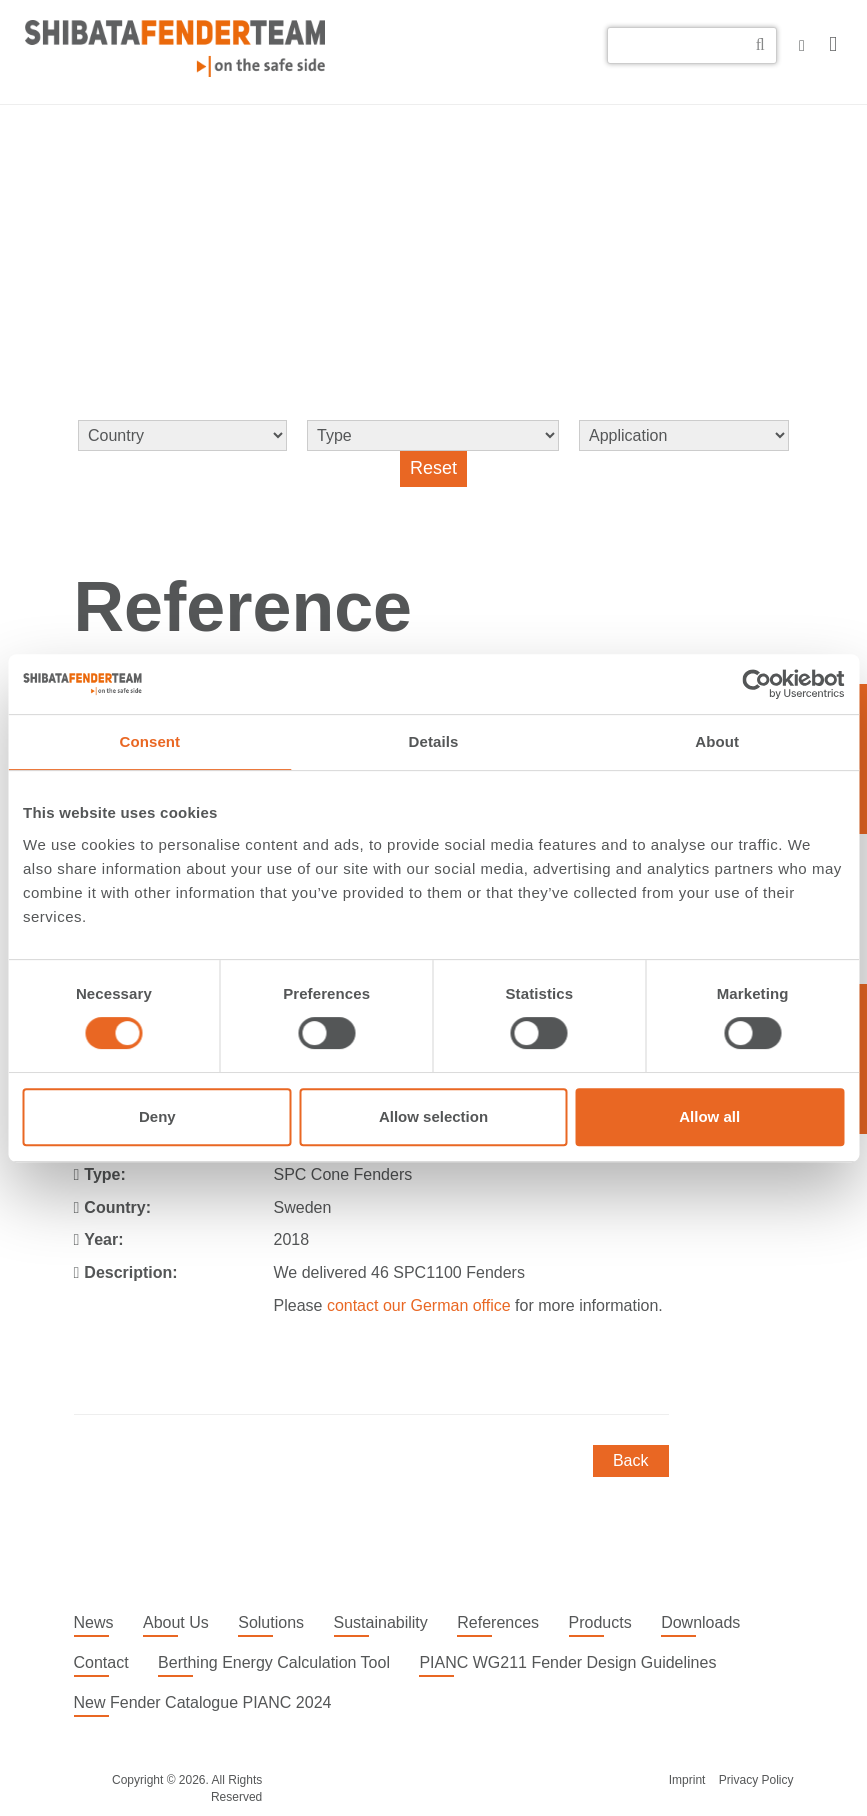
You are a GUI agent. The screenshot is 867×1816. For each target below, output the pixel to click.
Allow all (709, 1116)
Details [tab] (434, 741)
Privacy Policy (756, 1780)
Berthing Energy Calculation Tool (274, 1662)
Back (631, 1460)
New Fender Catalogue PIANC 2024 (203, 1702)
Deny (157, 1116)
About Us (176, 1622)
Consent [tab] (149, 741)
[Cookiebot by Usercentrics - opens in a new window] (756, 684)
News (94, 1622)
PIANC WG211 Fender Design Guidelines (567, 1662)
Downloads (700, 1622)
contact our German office (419, 1305)
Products (600, 1622)
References (498, 1622)
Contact (101, 1662)
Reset (433, 468)
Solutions (271, 1622)
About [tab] (717, 741)
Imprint (687, 1780)
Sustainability (381, 1622)
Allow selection (433, 1116)
